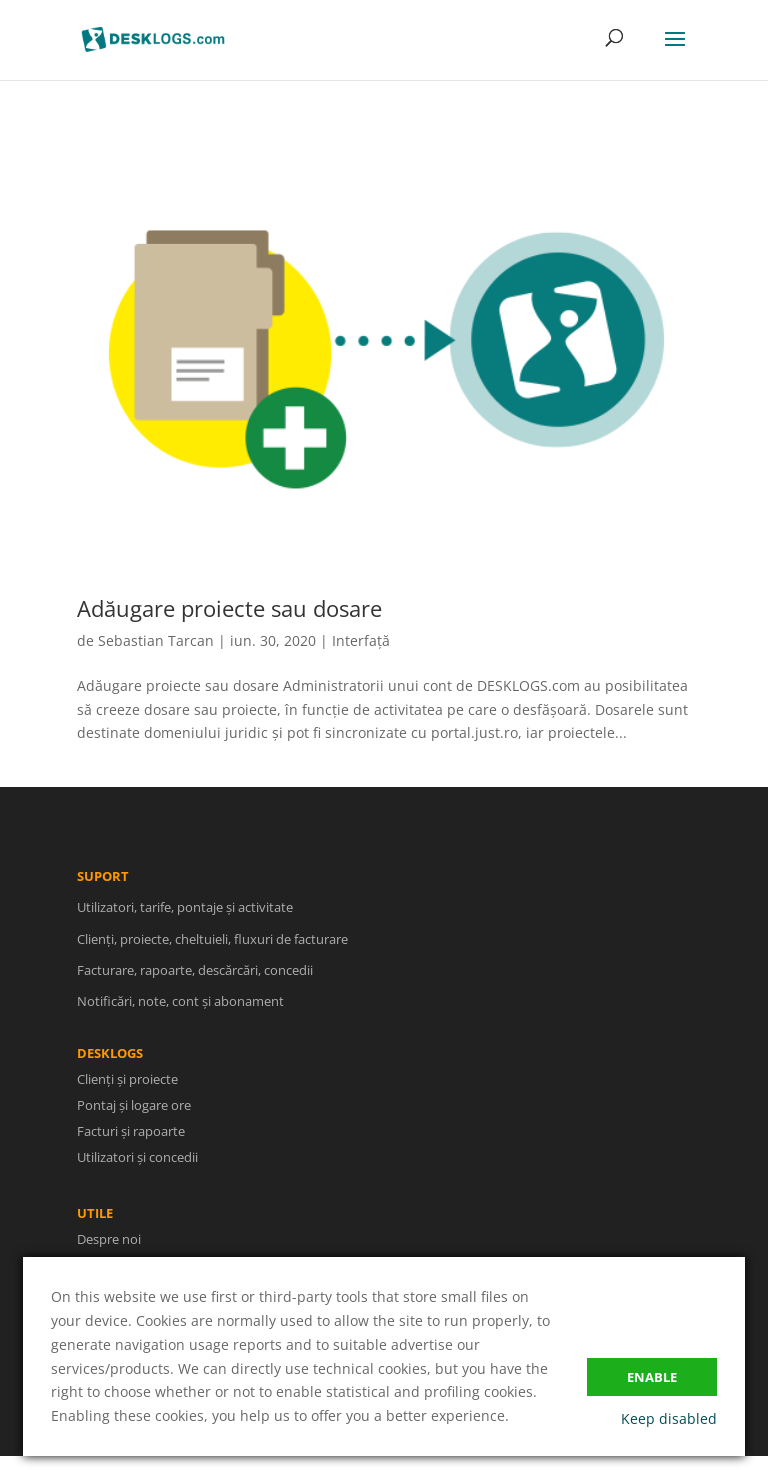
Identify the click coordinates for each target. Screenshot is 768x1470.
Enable (652, 1377)
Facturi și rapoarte (145, 1129)
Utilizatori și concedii (151, 1154)
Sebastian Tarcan (156, 640)
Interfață (361, 640)
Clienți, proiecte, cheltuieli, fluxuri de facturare (212, 954)
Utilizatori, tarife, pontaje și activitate (185, 922)
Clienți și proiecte (141, 1080)
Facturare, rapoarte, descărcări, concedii (195, 985)
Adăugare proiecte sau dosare (229, 608)
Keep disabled (669, 1418)
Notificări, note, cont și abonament (180, 1016)
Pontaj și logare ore (147, 1105)
